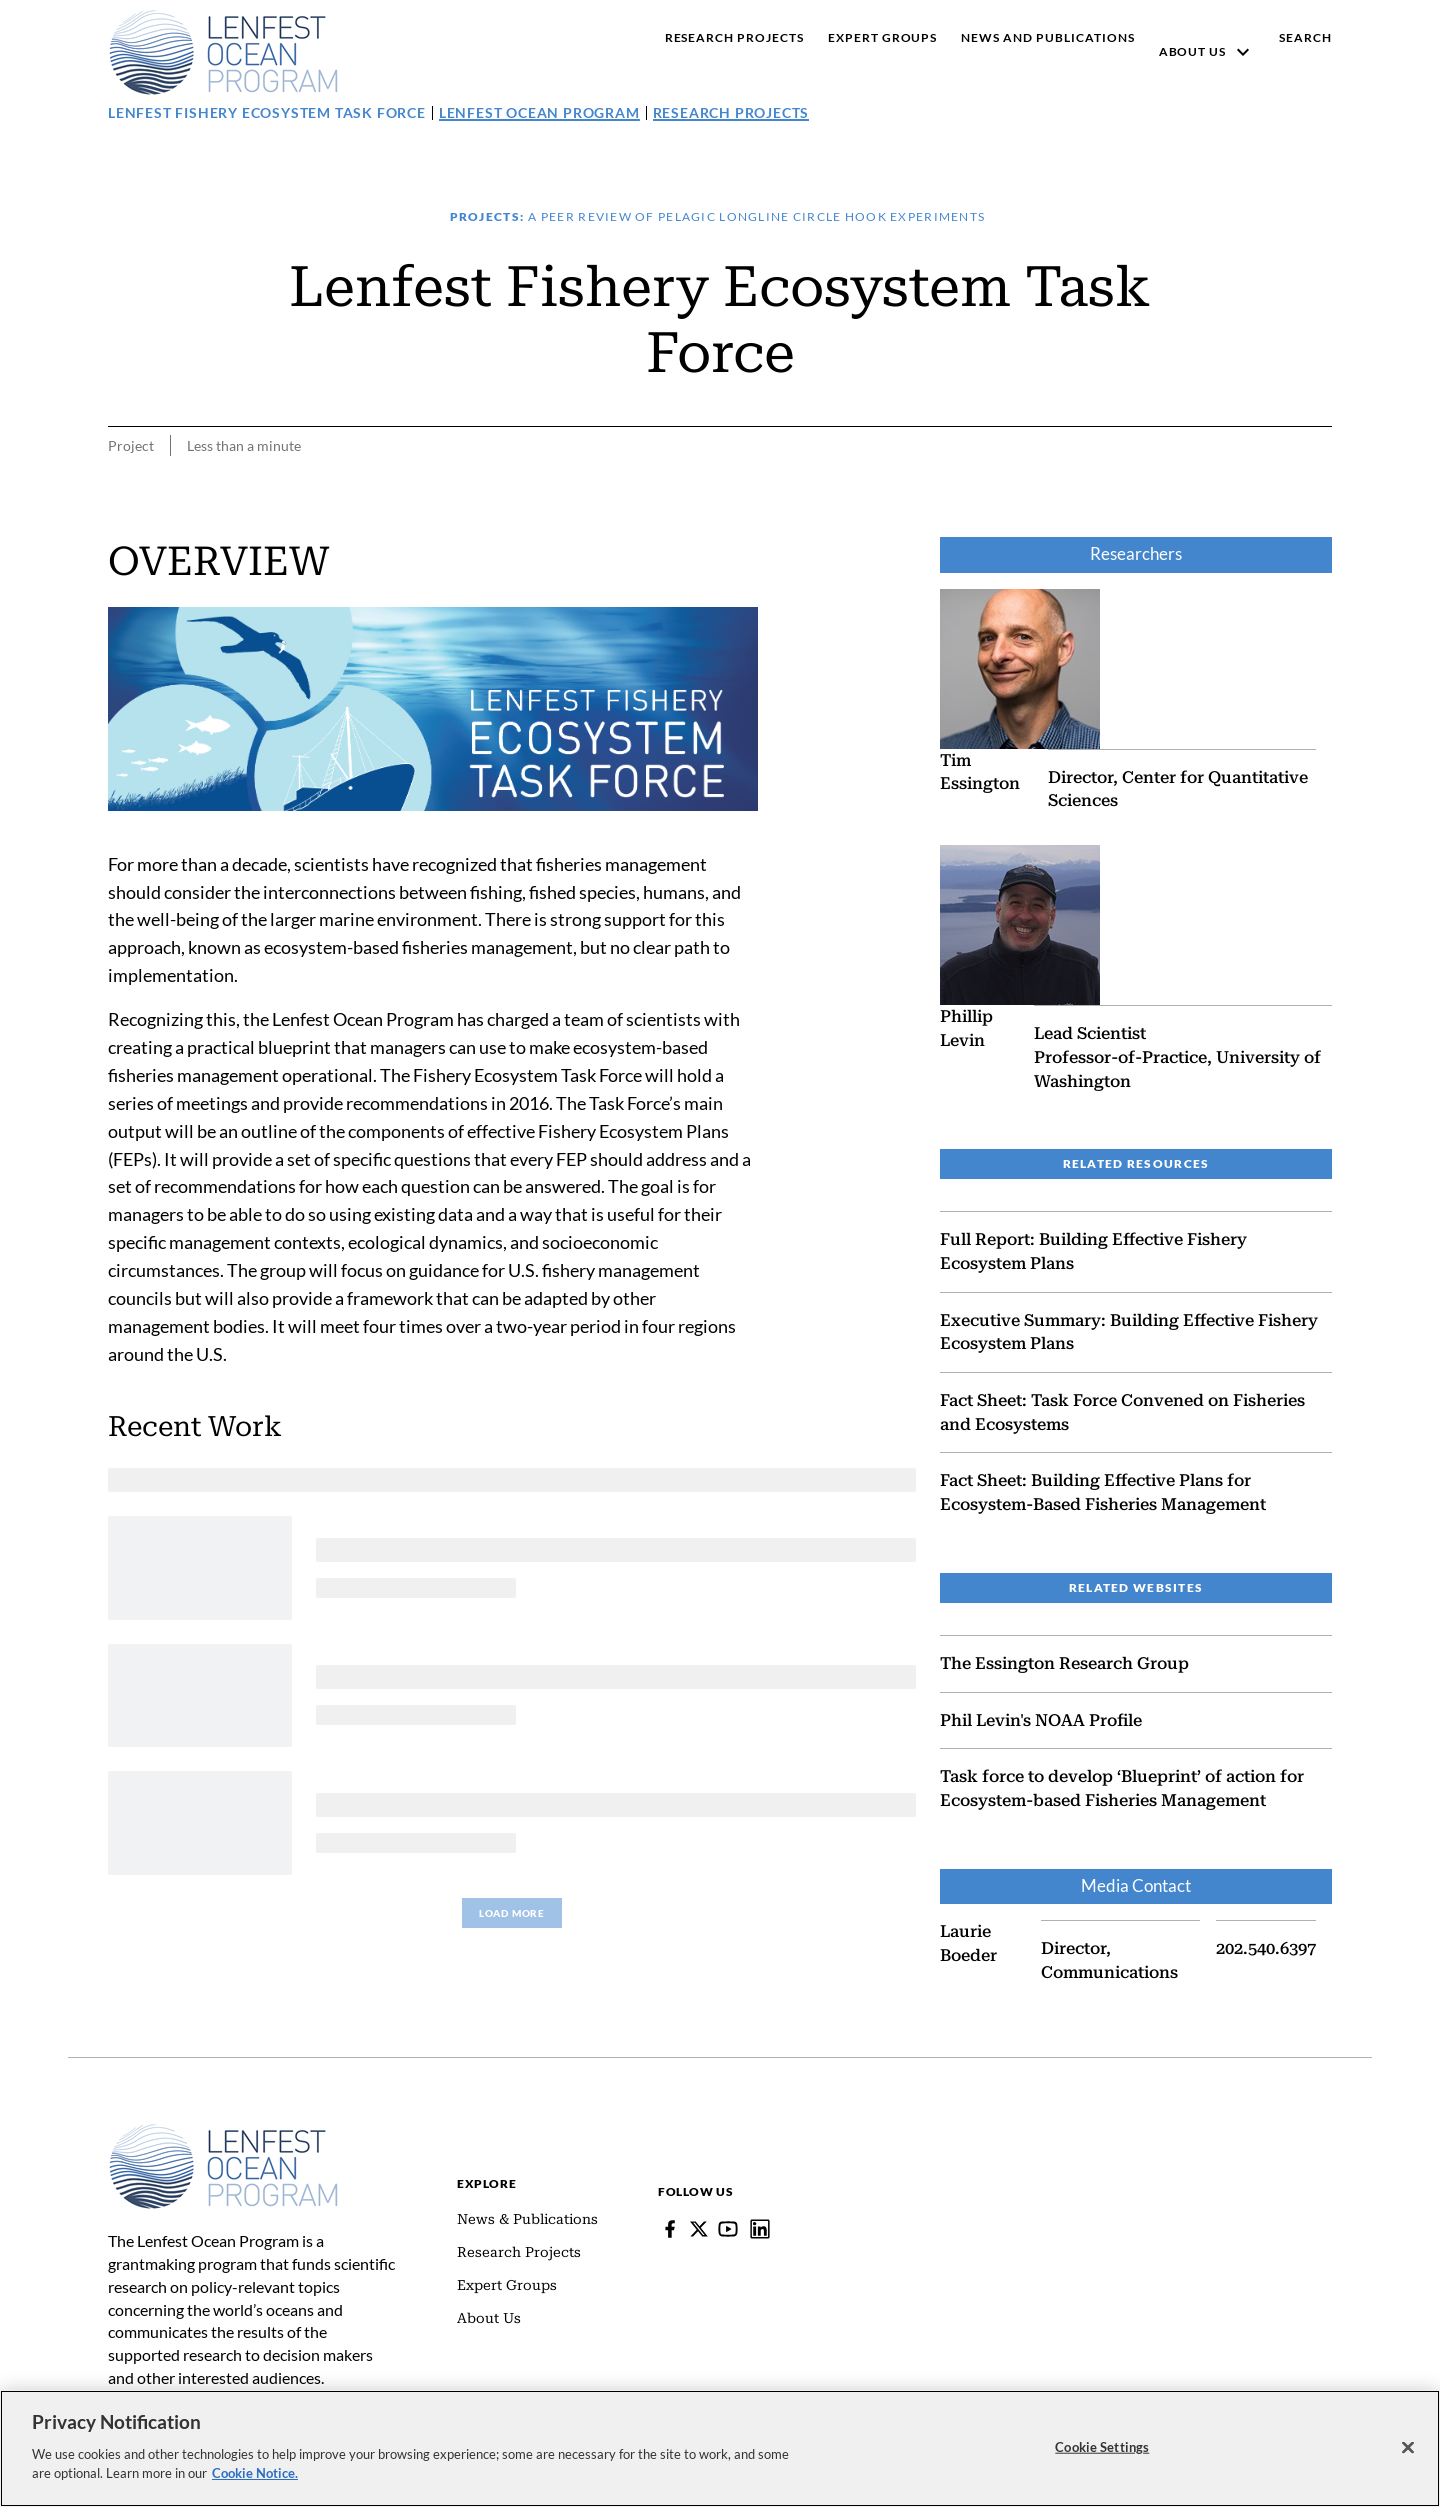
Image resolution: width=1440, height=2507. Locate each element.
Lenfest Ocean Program (539, 112)
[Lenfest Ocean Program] (760, 2229)
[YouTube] (728, 2229)
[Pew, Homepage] (223, 52)
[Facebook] (670, 2229)
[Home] (223, 2133)
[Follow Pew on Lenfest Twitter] (699, 2229)
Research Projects (731, 112)
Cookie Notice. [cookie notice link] (255, 2473)
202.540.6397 (1266, 1948)
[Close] (1408, 2447)
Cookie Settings (1102, 2446)
